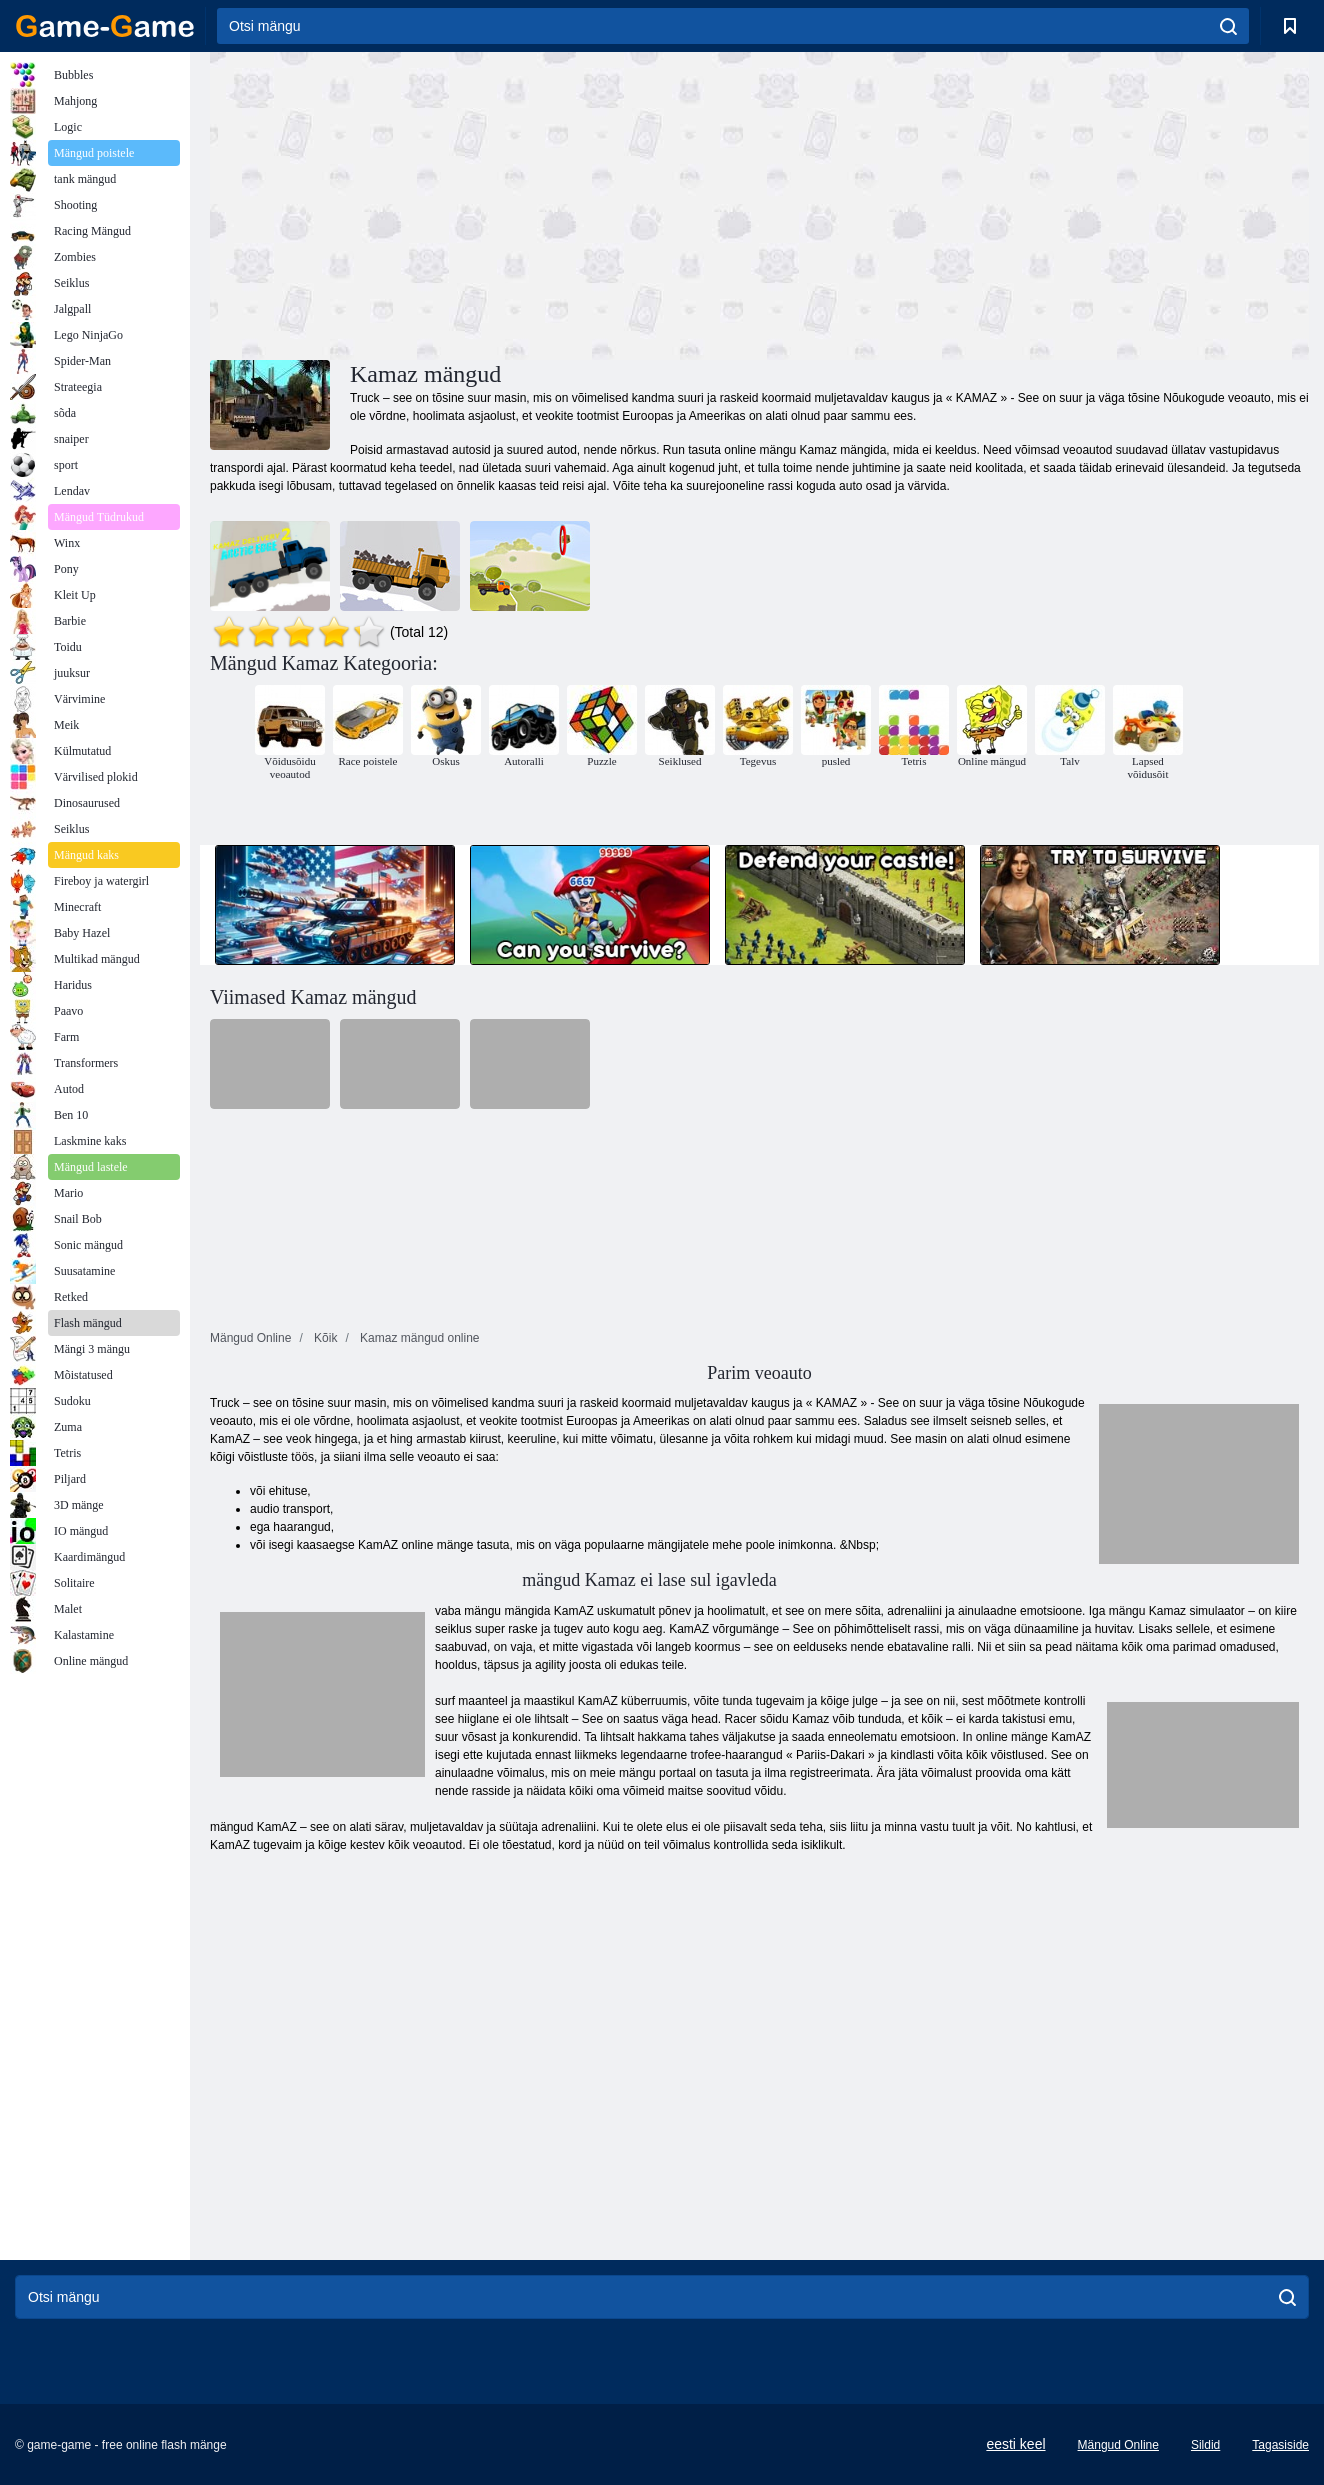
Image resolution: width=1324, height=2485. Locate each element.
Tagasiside (1280, 2445)
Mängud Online (1118, 2445)
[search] (1228, 26)
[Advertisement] (485, 203)
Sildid (1205, 2445)
